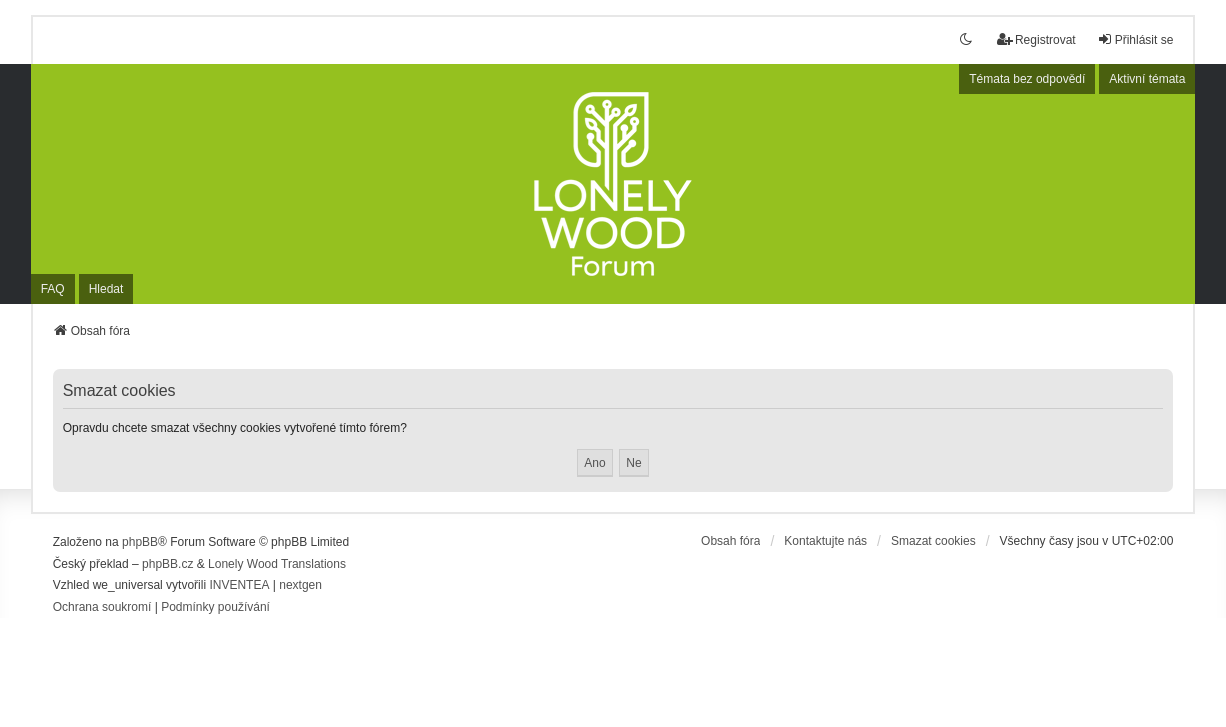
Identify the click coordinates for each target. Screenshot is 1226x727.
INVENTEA (239, 585)
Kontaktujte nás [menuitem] (825, 541)
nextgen (300, 585)
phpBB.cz (167, 564)
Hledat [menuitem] (106, 289)
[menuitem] (102, 608)
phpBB (140, 542)
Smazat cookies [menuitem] (933, 541)
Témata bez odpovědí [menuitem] (1027, 79)
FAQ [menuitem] (53, 289)
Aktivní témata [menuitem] (1147, 79)
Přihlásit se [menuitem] (1135, 39)
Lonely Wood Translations (277, 564)
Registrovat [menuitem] (1036, 39)
